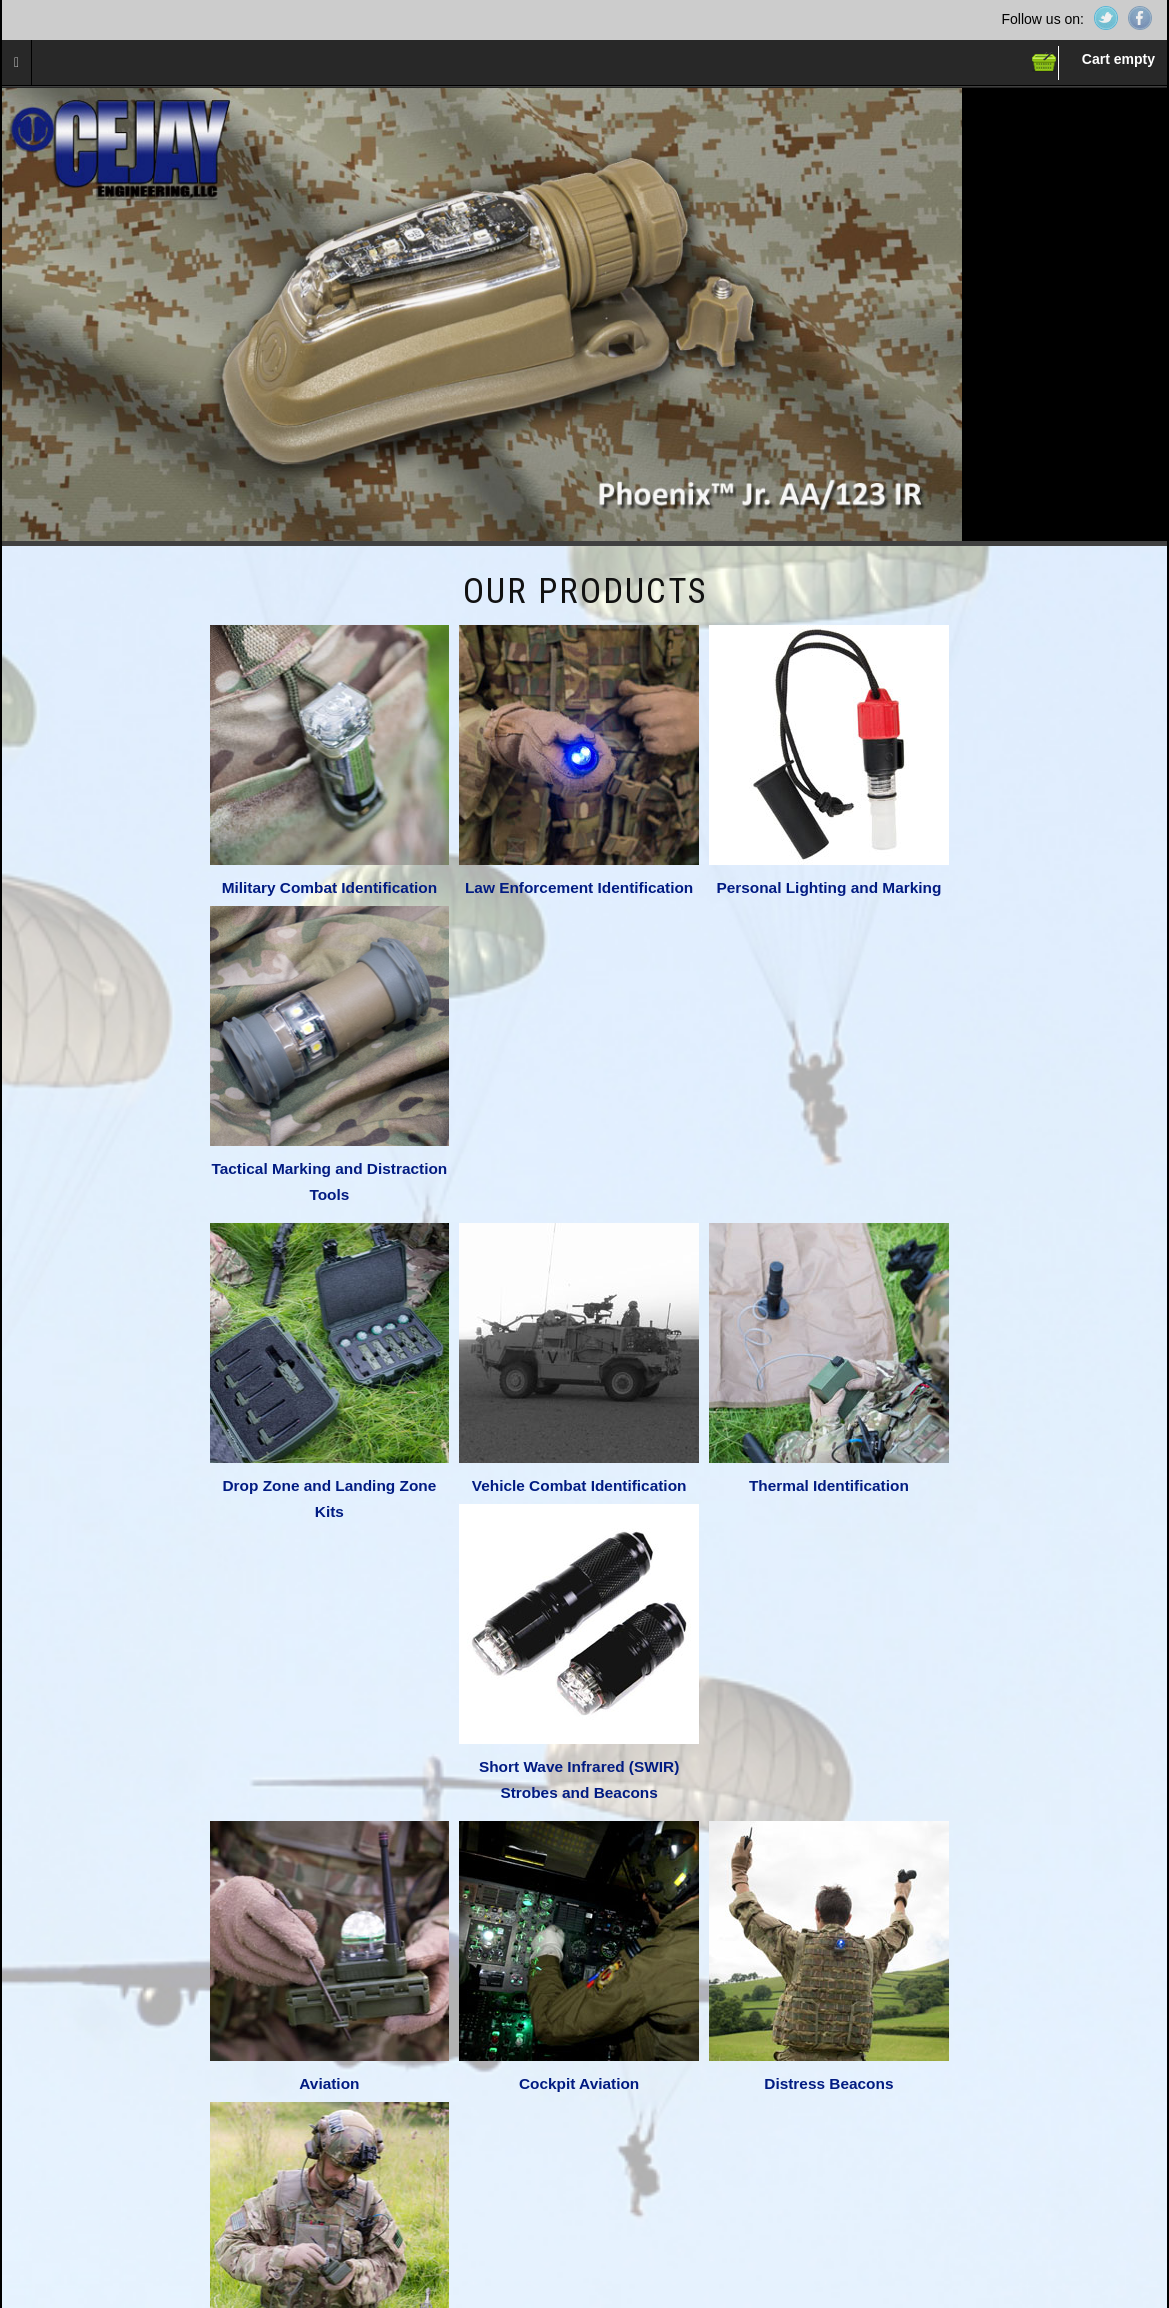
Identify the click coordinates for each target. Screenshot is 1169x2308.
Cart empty (1118, 59)
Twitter (1106, 18)
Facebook (1140, 18)
